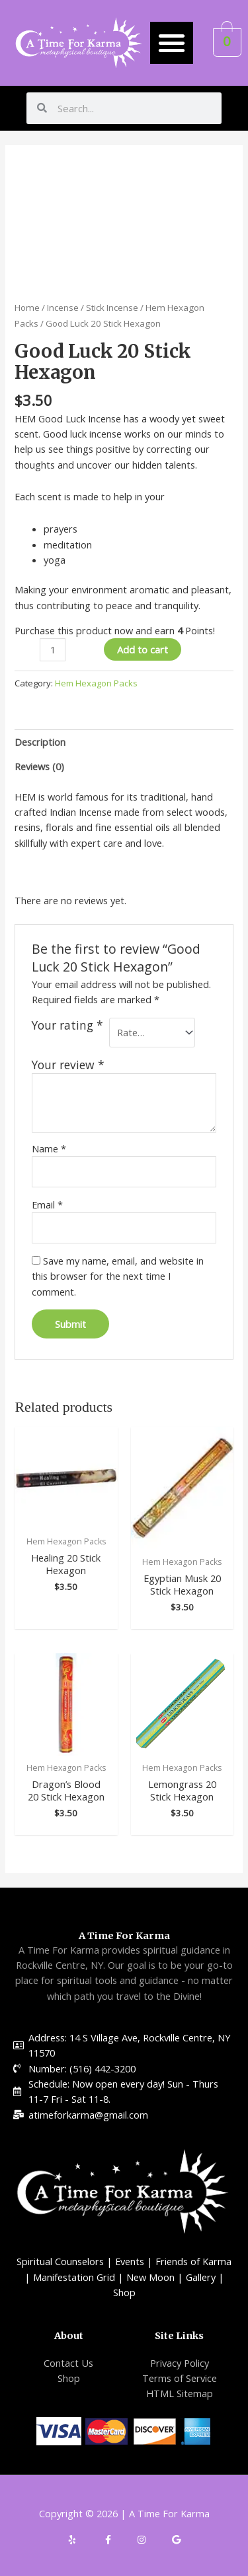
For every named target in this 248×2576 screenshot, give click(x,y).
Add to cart (142, 649)
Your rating (67, 1025)
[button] (171, 43)
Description (40, 741)
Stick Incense (112, 308)
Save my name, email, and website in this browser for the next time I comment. (118, 1276)
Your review (68, 1065)
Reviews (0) (39, 766)
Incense (63, 308)
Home (27, 308)
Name (49, 1148)
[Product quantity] (52, 649)
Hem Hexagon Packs (96, 683)
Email (47, 1204)
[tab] (124, 741)
